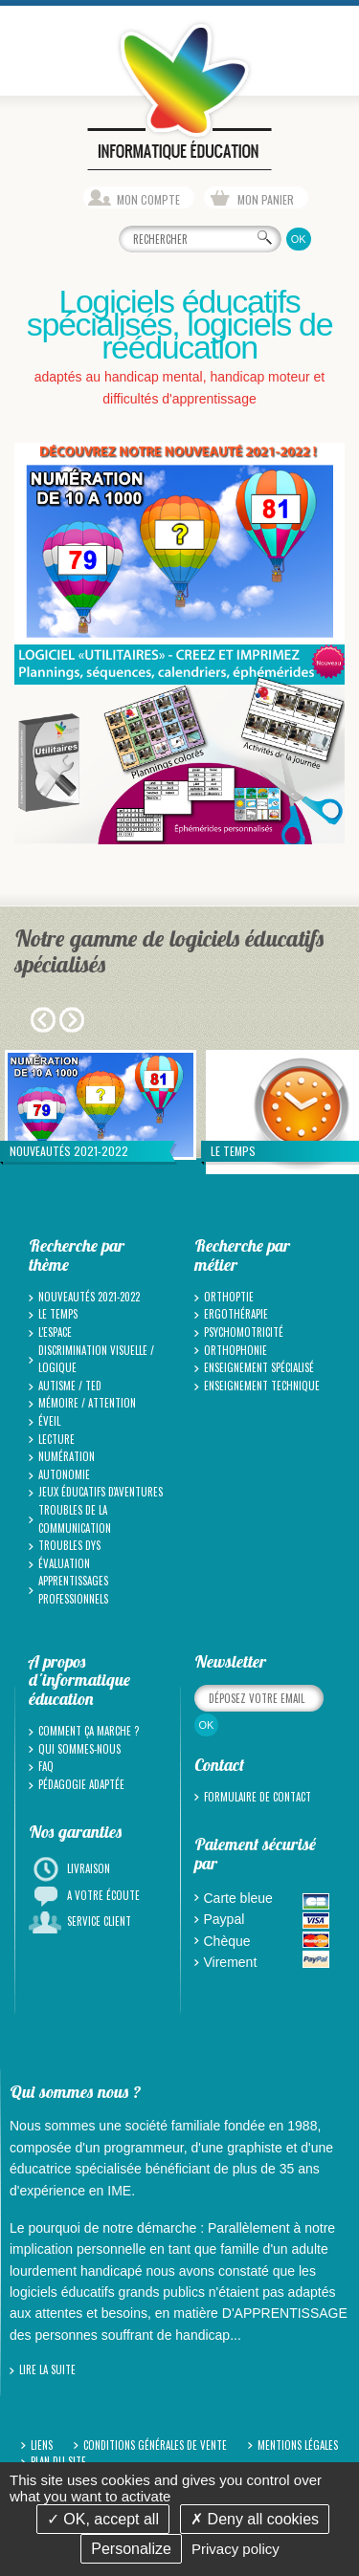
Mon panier (265, 199)
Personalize (131, 2549)
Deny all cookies (255, 2519)
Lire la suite (47, 2369)
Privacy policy (235, 2549)
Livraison (88, 1868)
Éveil (49, 1421)
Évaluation (64, 1563)
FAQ (46, 1766)
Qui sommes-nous (79, 1749)
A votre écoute (103, 1895)
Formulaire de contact (257, 1796)
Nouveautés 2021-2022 (89, 1296)
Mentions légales (298, 2445)
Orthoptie (229, 1296)
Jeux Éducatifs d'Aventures (100, 1491)
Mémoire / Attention (87, 1402)
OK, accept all (103, 2519)
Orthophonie (235, 1350)
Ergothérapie (236, 1313)
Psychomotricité (243, 1332)
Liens (42, 2445)
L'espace (55, 1332)
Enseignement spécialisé (259, 1367)
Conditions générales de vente (155, 2445)
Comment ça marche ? (88, 1730)
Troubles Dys (69, 1545)
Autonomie (64, 1474)
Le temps (58, 1313)
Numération (66, 1456)
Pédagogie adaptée (81, 1784)
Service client (99, 1921)
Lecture (56, 1439)
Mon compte (148, 199)
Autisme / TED (69, 1385)
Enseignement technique (262, 1385)
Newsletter (230, 1661)
